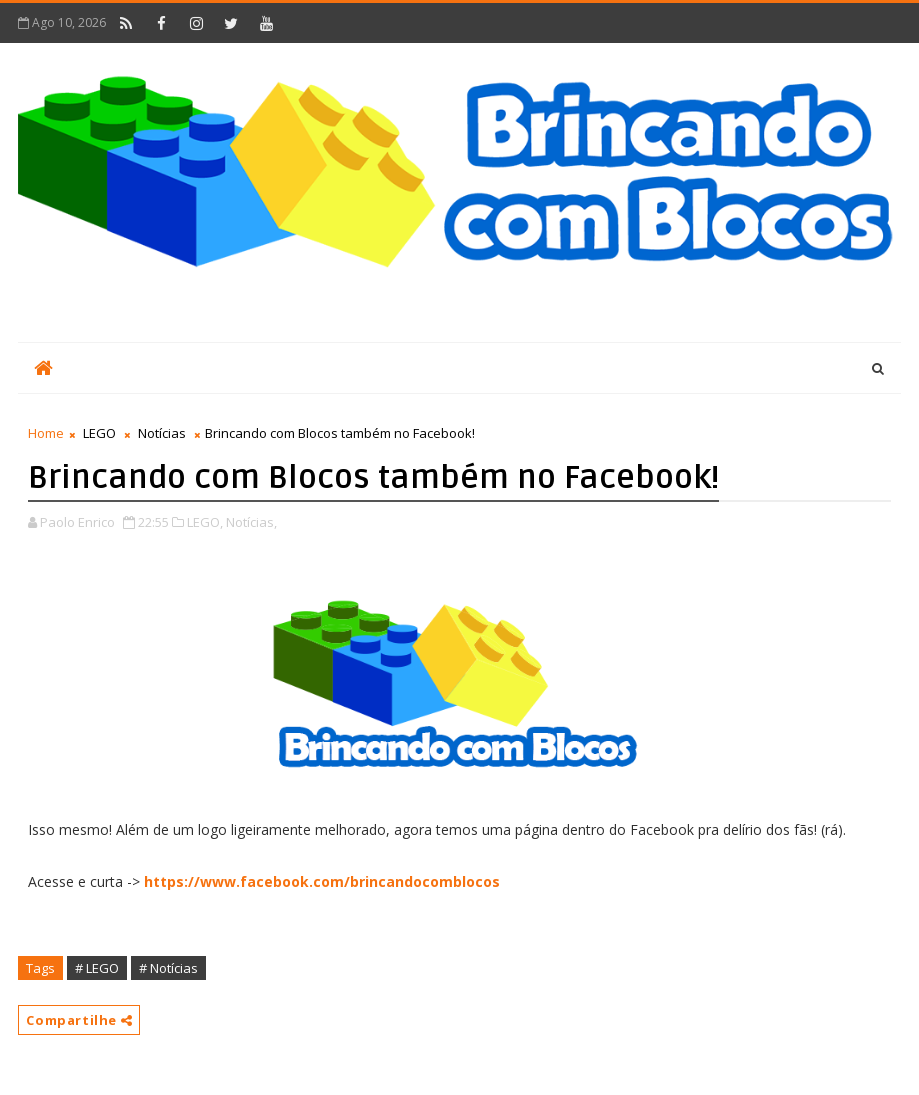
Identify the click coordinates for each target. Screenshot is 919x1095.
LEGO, (205, 522)
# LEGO (97, 968)
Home (46, 433)
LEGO (99, 433)
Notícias (162, 433)
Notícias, (251, 522)
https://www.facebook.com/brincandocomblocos (322, 881)
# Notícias (168, 968)
